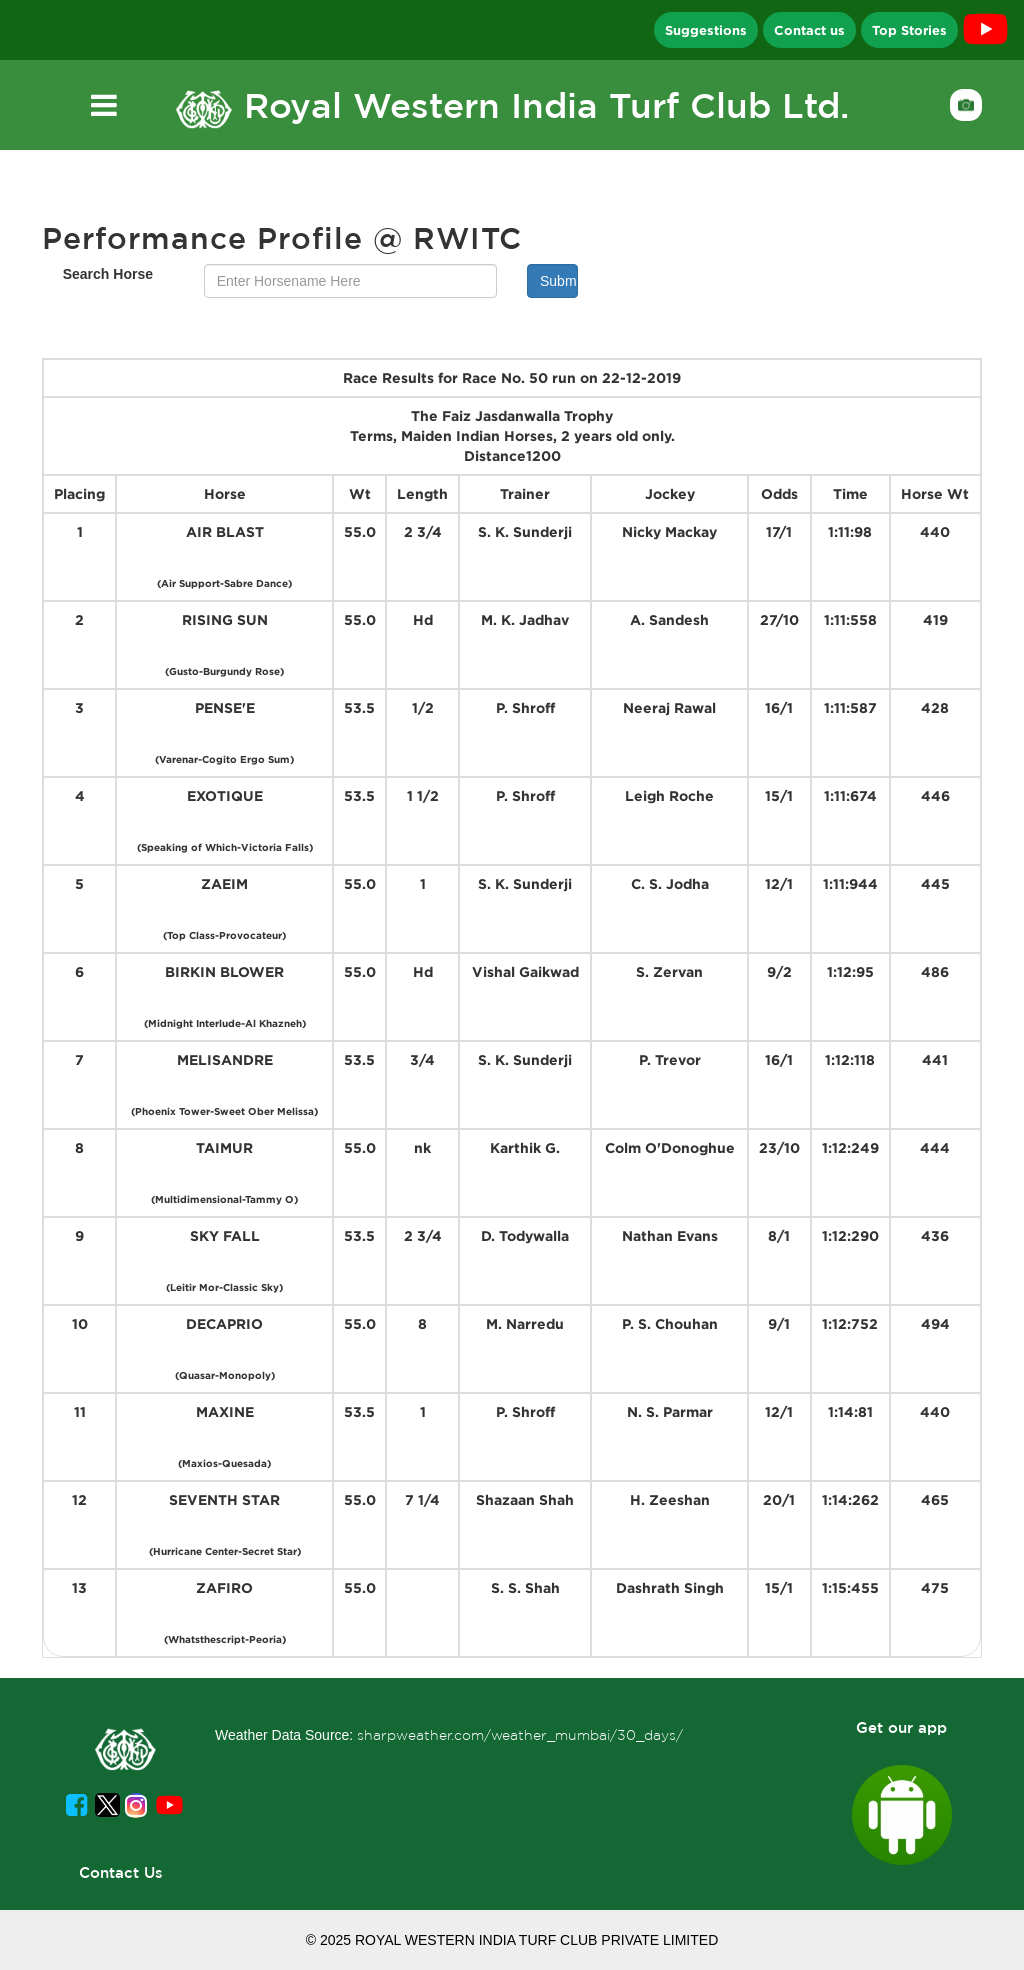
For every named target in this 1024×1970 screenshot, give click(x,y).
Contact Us (121, 1872)
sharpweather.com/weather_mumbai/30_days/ (520, 1735)
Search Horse (108, 274)
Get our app (901, 1727)
